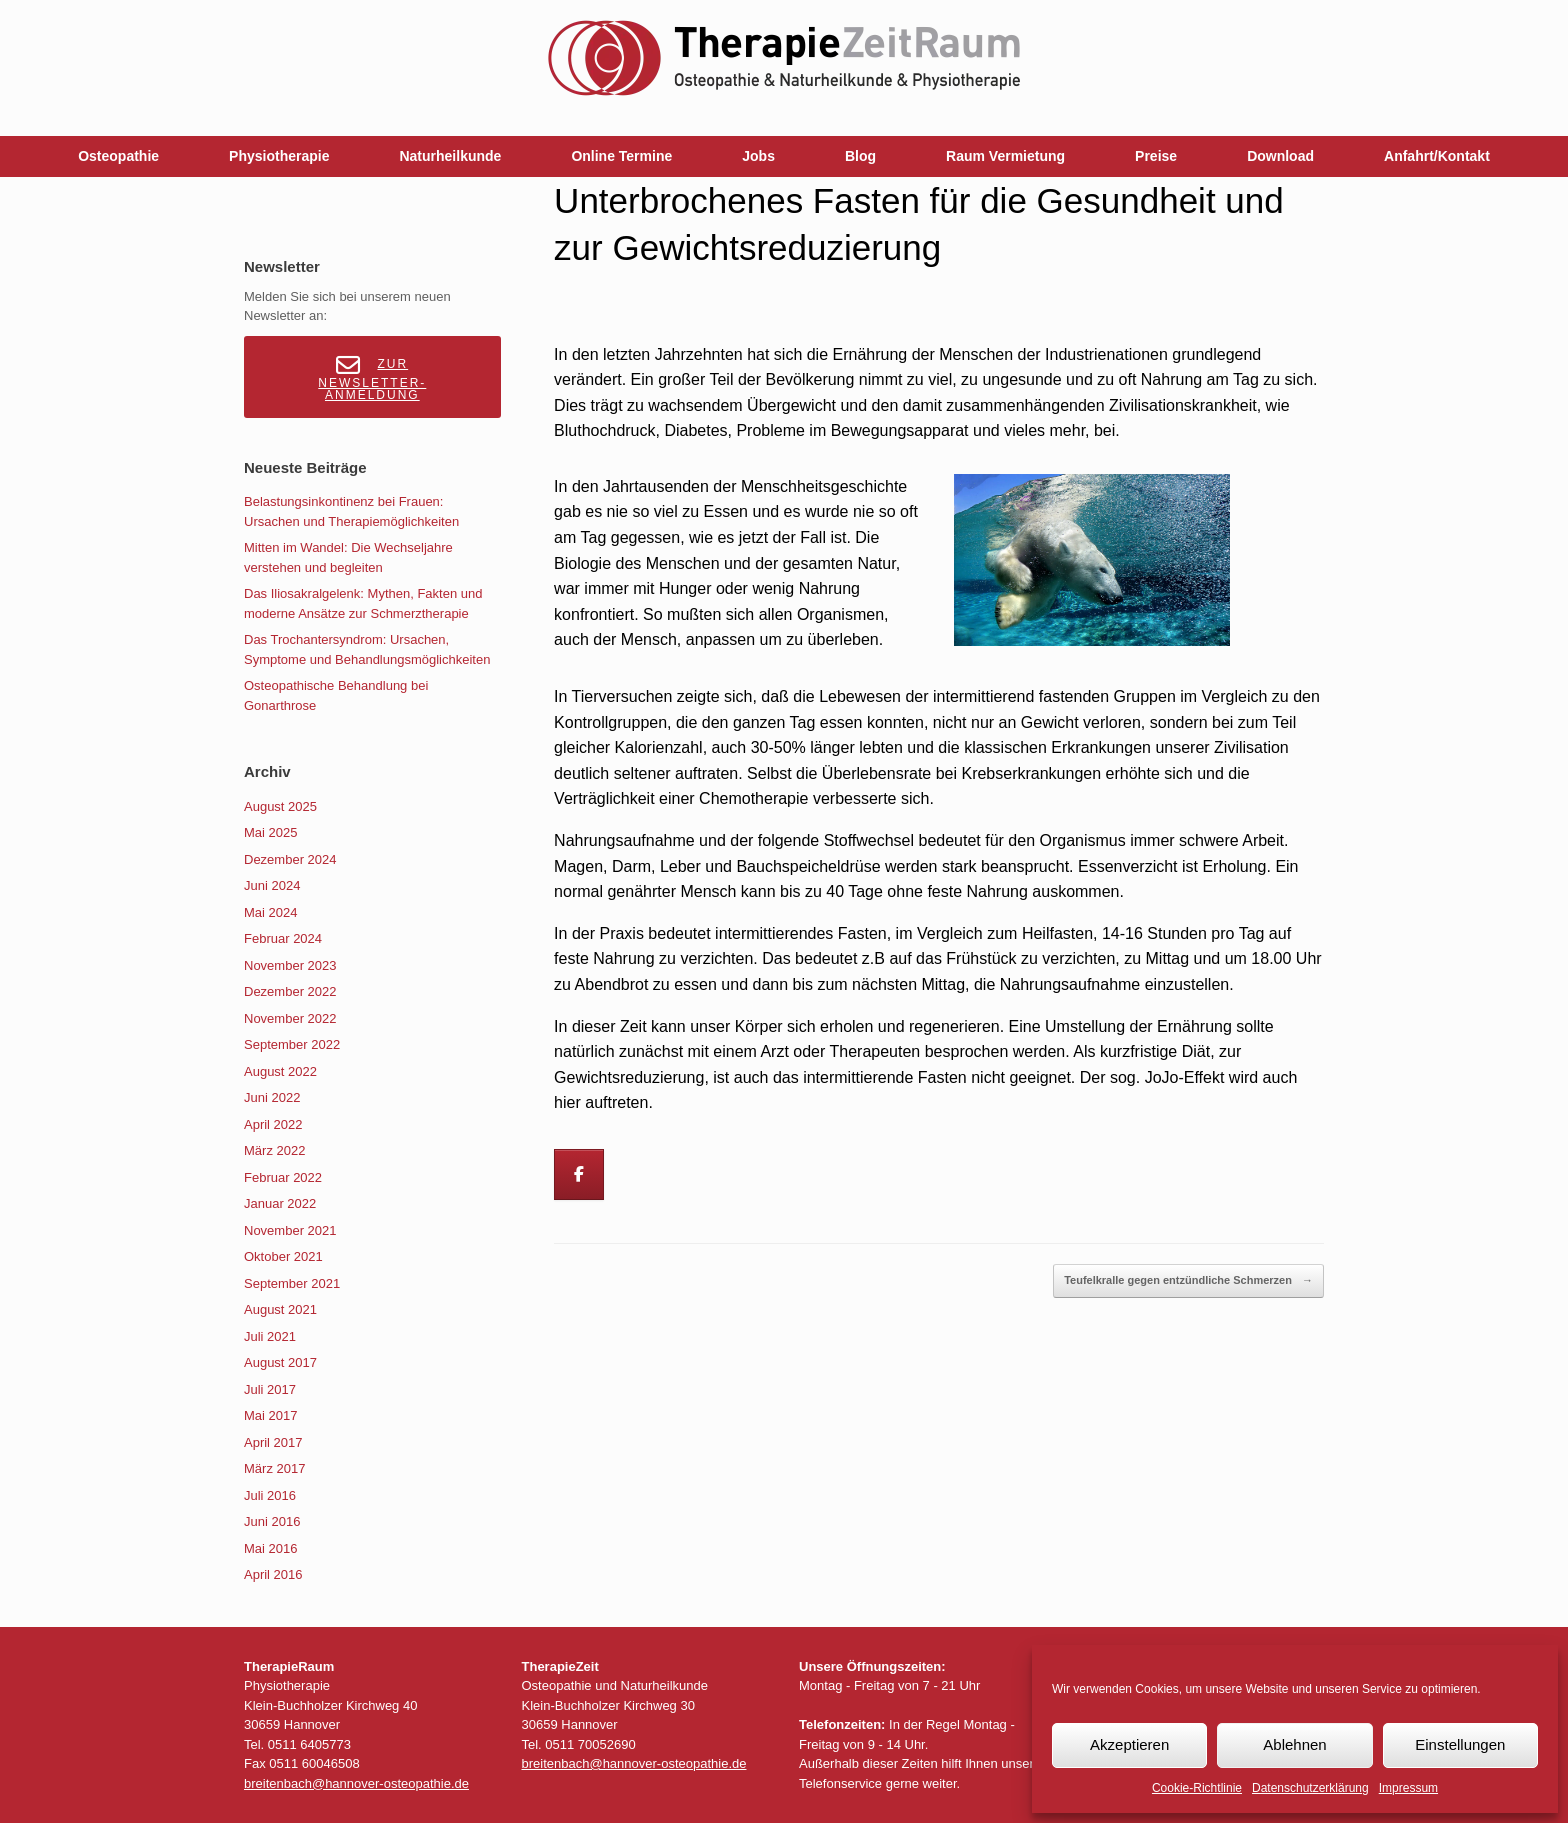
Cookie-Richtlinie (1197, 1788)
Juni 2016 (272, 1521)
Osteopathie (118, 156)
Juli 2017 (270, 1389)
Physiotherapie (279, 156)
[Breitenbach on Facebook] (579, 1174)
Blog (860, 156)
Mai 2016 (270, 1548)
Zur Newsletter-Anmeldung (372, 377)
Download (1280, 156)
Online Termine (621, 156)
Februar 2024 (283, 938)
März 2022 (274, 1150)
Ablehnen (1294, 1744)
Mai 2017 (270, 1415)
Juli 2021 (270, 1336)
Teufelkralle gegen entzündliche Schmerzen (1188, 1281)
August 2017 (280, 1362)
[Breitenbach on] (636, 1175)
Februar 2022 (283, 1177)
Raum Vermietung (1005, 156)
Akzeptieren (1129, 1744)
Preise (1156, 156)
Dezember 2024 (290, 859)
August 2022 (280, 1071)
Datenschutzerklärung (1310, 1788)
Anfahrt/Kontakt (1437, 156)
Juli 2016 (270, 1495)
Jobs (758, 156)
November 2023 (290, 965)
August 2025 (280, 806)
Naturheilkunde (450, 156)
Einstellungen (1460, 1744)
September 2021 (292, 1283)
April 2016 (273, 1574)
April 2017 (273, 1442)
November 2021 (290, 1230)
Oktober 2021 (283, 1256)
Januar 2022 (280, 1203)
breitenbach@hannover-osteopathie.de (356, 1783)
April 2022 (273, 1124)
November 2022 (290, 1018)
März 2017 (274, 1468)
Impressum (1408, 1788)
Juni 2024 (272, 885)
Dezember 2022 (290, 991)
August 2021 (280, 1309)
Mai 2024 (270, 912)
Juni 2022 (272, 1097)
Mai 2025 (270, 832)
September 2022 (292, 1044)
